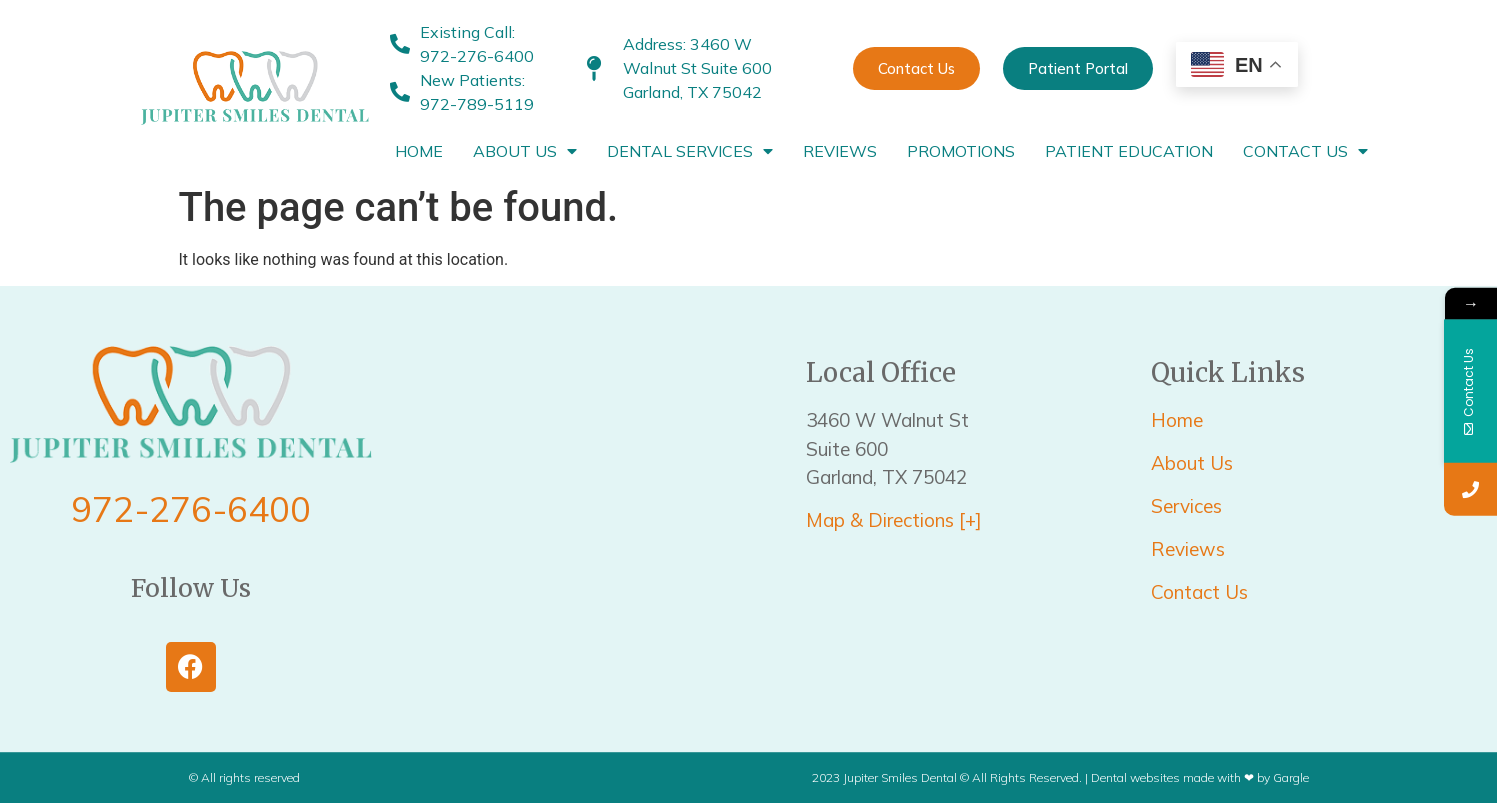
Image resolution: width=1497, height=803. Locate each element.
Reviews (840, 151)
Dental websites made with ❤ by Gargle (1200, 777)
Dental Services (690, 151)
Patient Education (1129, 151)
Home (419, 151)
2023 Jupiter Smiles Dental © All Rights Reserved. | (951, 777)
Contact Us (1305, 151)
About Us (525, 151)
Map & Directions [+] (894, 520)
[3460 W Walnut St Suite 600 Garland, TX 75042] (589, 519)
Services (1189, 506)
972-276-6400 (191, 509)
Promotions (961, 151)
